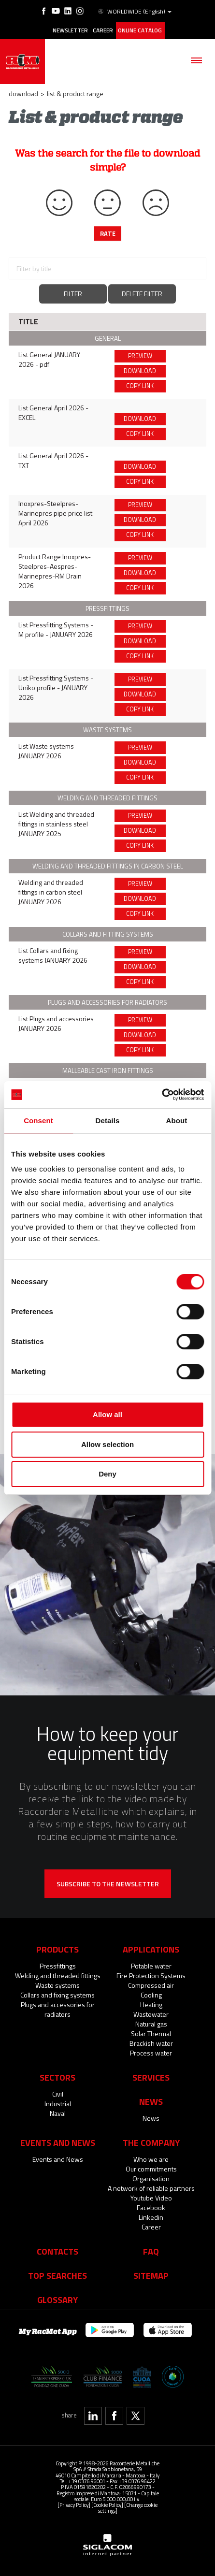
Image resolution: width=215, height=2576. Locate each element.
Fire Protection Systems (151, 1975)
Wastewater (151, 2014)
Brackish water (151, 2043)
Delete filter (142, 294)
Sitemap (151, 2275)
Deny (107, 1474)
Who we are (151, 2159)
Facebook (151, 2207)
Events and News (57, 2159)
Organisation (151, 2178)
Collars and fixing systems (57, 1995)
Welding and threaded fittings (57, 1975)
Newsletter (70, 30)
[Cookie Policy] (107, 2505)
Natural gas (151, 2024)
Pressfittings (58, 1966)
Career (103, 30)
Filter (73, 294)
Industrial (57, 2103)
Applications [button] (151, 1949)
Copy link (140, 386)
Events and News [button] (57, 2142)
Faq (151, 2251)
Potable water (151, 1966)
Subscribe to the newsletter (108, 1884)
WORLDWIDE (134, 11)
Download (23, 93)
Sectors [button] (57, 2077)
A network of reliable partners (151, 2188)
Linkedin (151, 2217)
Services (151, 2077)
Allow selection (107, 1444)
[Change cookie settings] (128, 2508)
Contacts (57, 2251)
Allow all (107, 1414)
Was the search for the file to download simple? (107, 160)
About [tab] (176, 1120)
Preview (140, 356)
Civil (57, 2094)
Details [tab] (108, 1120)
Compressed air (151, 1985)
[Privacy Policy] (73, 2505)
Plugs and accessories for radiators (58, 2009)
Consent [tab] (38, 1120)
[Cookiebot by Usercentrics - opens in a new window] (161, 1094)
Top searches (57, 2275)
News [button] (151, 2101)
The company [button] (151, 2142)
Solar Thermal (151, 2033)
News (151, 2118)
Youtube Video (151, 2198)
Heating (151, 2004)
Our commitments (151, 2169)
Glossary (57, 2299)
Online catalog (140, 30)
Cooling (151, 1995)
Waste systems (57, 1985)
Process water (151, 2053)
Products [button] (57, 1949)
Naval (58, 2113)
